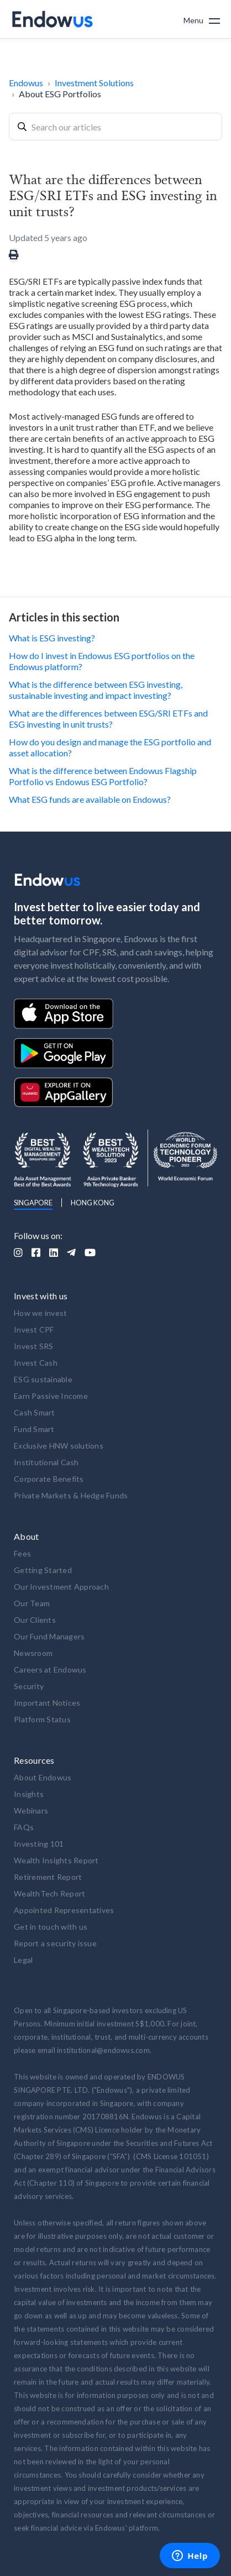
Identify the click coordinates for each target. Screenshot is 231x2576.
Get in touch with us (50, 1926)
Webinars (31, 1810)
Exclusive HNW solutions (58, 1445)
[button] (201, 19)
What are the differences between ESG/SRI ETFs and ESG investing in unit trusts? (108, 718)
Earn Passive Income (51, 1396)
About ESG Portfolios (60, 93)
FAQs (24, 1827)
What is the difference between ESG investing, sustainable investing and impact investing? (95, 690)
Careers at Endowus (50, 1669)
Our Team (32, 1603)
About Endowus (42, 1777)
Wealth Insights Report (56, 1860)
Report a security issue (55, 1943)
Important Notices (47, 1702)
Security (29, 1686)
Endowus (26, 82)
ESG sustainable (43, 1379)
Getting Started (43, 1570)
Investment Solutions (94, 82)
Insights (29, 1794)
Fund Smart (34, 1429)
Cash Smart (34, 1412)
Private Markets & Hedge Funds (71, 1495)
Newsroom (33, 1653)
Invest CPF (34, 1329)
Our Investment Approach (61, 1586)
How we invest (40, 1313)
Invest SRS (34, 1346)
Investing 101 (39, 1843)
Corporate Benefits (49, 1478)
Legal (23, 1959)
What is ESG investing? (52, 638)
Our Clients (35, 1619)
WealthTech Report (49, 1893)
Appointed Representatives (64, 1910)
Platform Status (42, 1719)
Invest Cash (35, 1362)
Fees (22, 1553)
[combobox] (115, 126)
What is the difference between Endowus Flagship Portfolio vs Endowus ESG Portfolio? (103, 776)
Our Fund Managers (49, 1636)
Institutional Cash (46, 1462)
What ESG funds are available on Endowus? (90, 799)
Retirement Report (48, 1877)
